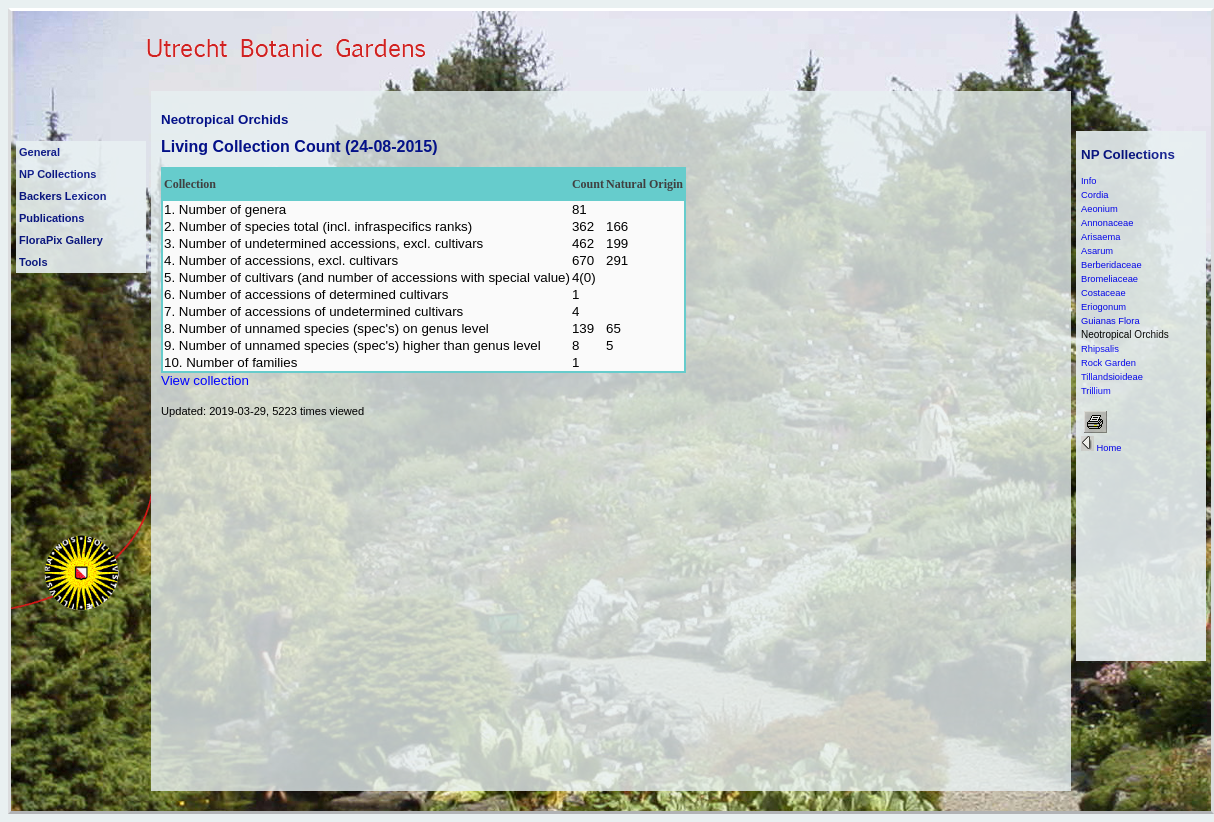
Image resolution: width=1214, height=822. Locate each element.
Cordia (1094, 195)
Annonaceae (1107, 223)
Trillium (1096, 391)
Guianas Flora (1110, 321)
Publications (51, 218)
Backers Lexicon (62, 196)
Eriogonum (1103, 307)
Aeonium (1099, 209)
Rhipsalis (1100, 349)
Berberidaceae (1111, 265)
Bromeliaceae (1109, 279)
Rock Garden (1108, 363)
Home (1101, 448)
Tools (33, 262)
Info (1089, 181)
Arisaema (1100, 237)
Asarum (1097, 251)
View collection (205, 380)
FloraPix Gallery (61, 240)
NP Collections (57, 174)
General (39, 152)
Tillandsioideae (1112, 377)
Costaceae (1103, 293)
